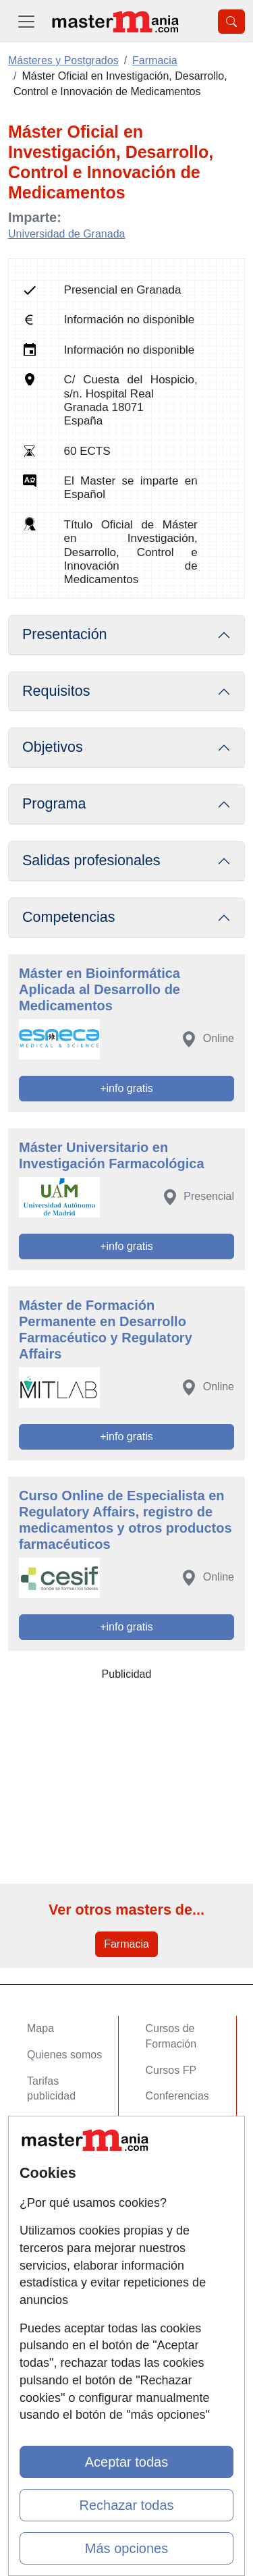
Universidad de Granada (66, 234)
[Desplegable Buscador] (231, 21)
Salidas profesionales (91, 860)
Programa (54, 804)
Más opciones (126, 2548)
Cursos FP (171, 2070)
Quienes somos (64, 2054)
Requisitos (56, 691)
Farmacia (126, 1944)
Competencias (68, 917)
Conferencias (177, 2096)
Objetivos (52, 747)
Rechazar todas (126, 2505)
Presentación (64, 634)
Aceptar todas (126, 2462)
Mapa (40, 2028)
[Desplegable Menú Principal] (26, 21)
